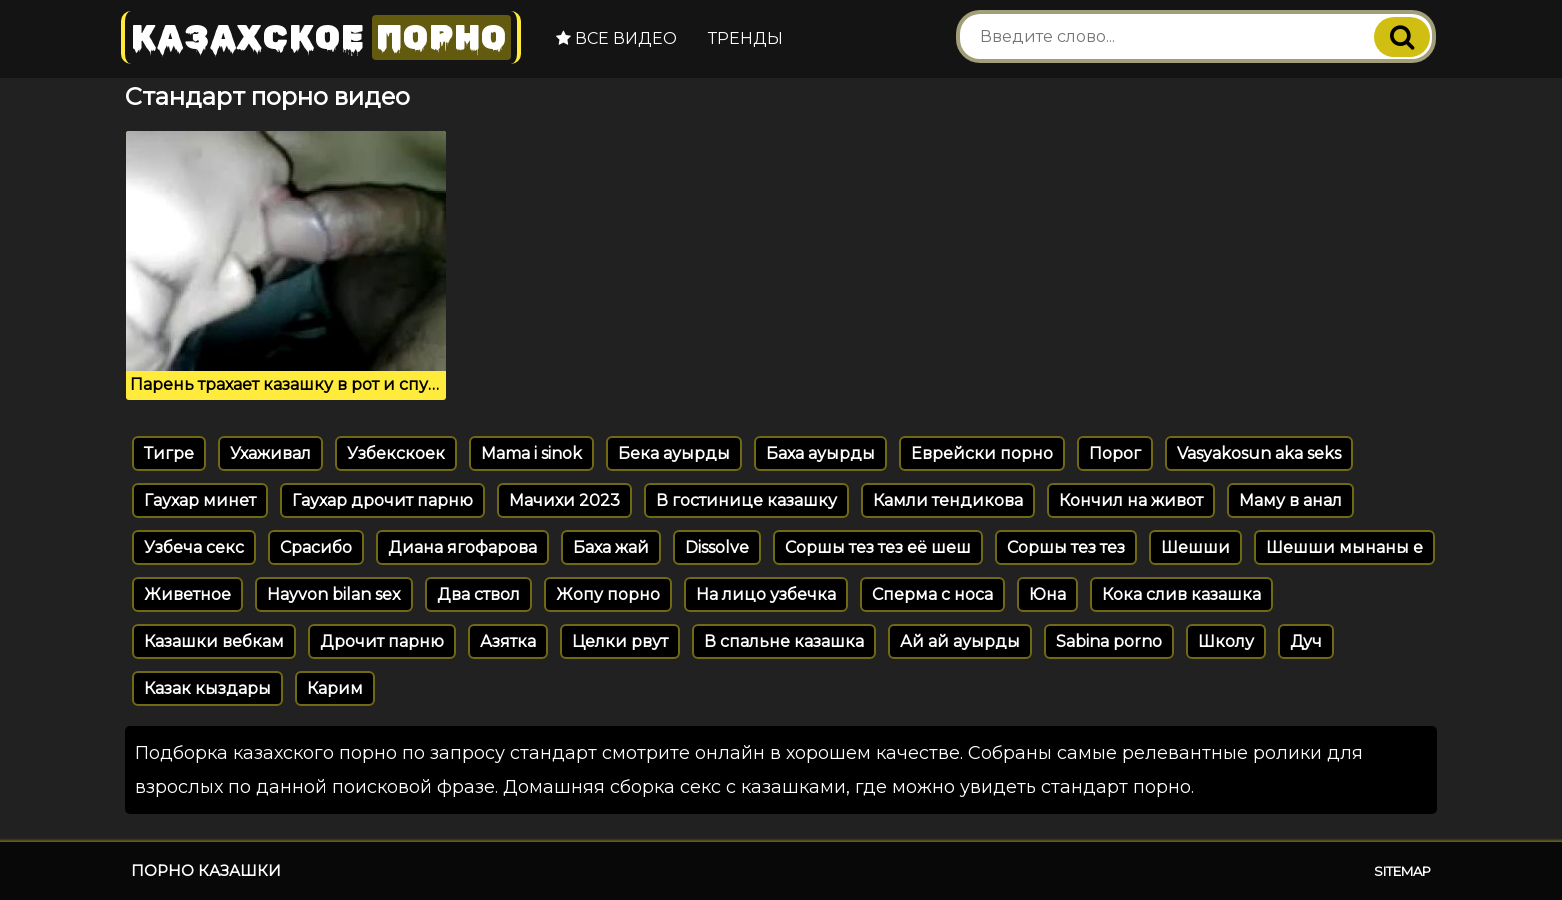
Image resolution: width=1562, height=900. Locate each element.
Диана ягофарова (462, 547)
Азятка (508, 641)
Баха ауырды (820, 453)
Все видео (616, 38)
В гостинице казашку (746, 500)
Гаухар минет (200, 500)
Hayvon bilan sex (334, 594)
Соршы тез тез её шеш (878, 547)
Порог (1115, 453)
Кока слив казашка (1181, 594)
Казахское (321, 37)
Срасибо (316, 547)
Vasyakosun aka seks (1259, 453)
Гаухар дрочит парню (382, 500)
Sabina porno (1109, 641)
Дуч (1306, 641)
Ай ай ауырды (960, 641)
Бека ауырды (674, 453)
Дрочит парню (382, 641)
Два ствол (478, 594)
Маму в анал (1290, 500)
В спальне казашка (784, 641)
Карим (335, 688)
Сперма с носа (932, 594)
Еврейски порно (982, 453)
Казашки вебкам (214, 641)
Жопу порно (608, 594)
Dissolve (717, 547)
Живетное (187, 594)
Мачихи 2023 (564, 500)
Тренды (745, 38)
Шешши (1195, 547)
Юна (1047, 594)
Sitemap (1402, 871)
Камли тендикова (948, 500)
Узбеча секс (194, 547)
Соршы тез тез (1066, 547)
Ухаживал (270, 453)
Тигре (169, 453)
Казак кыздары (207, 688)
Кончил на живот (1131, 500)
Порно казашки (206, 870)
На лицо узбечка (766, 594)
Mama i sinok (531, 453)
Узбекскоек (396, 453)
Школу (1226, 641)
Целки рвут (620, 641)
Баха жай (611, 547)
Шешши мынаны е (1344, 547)
